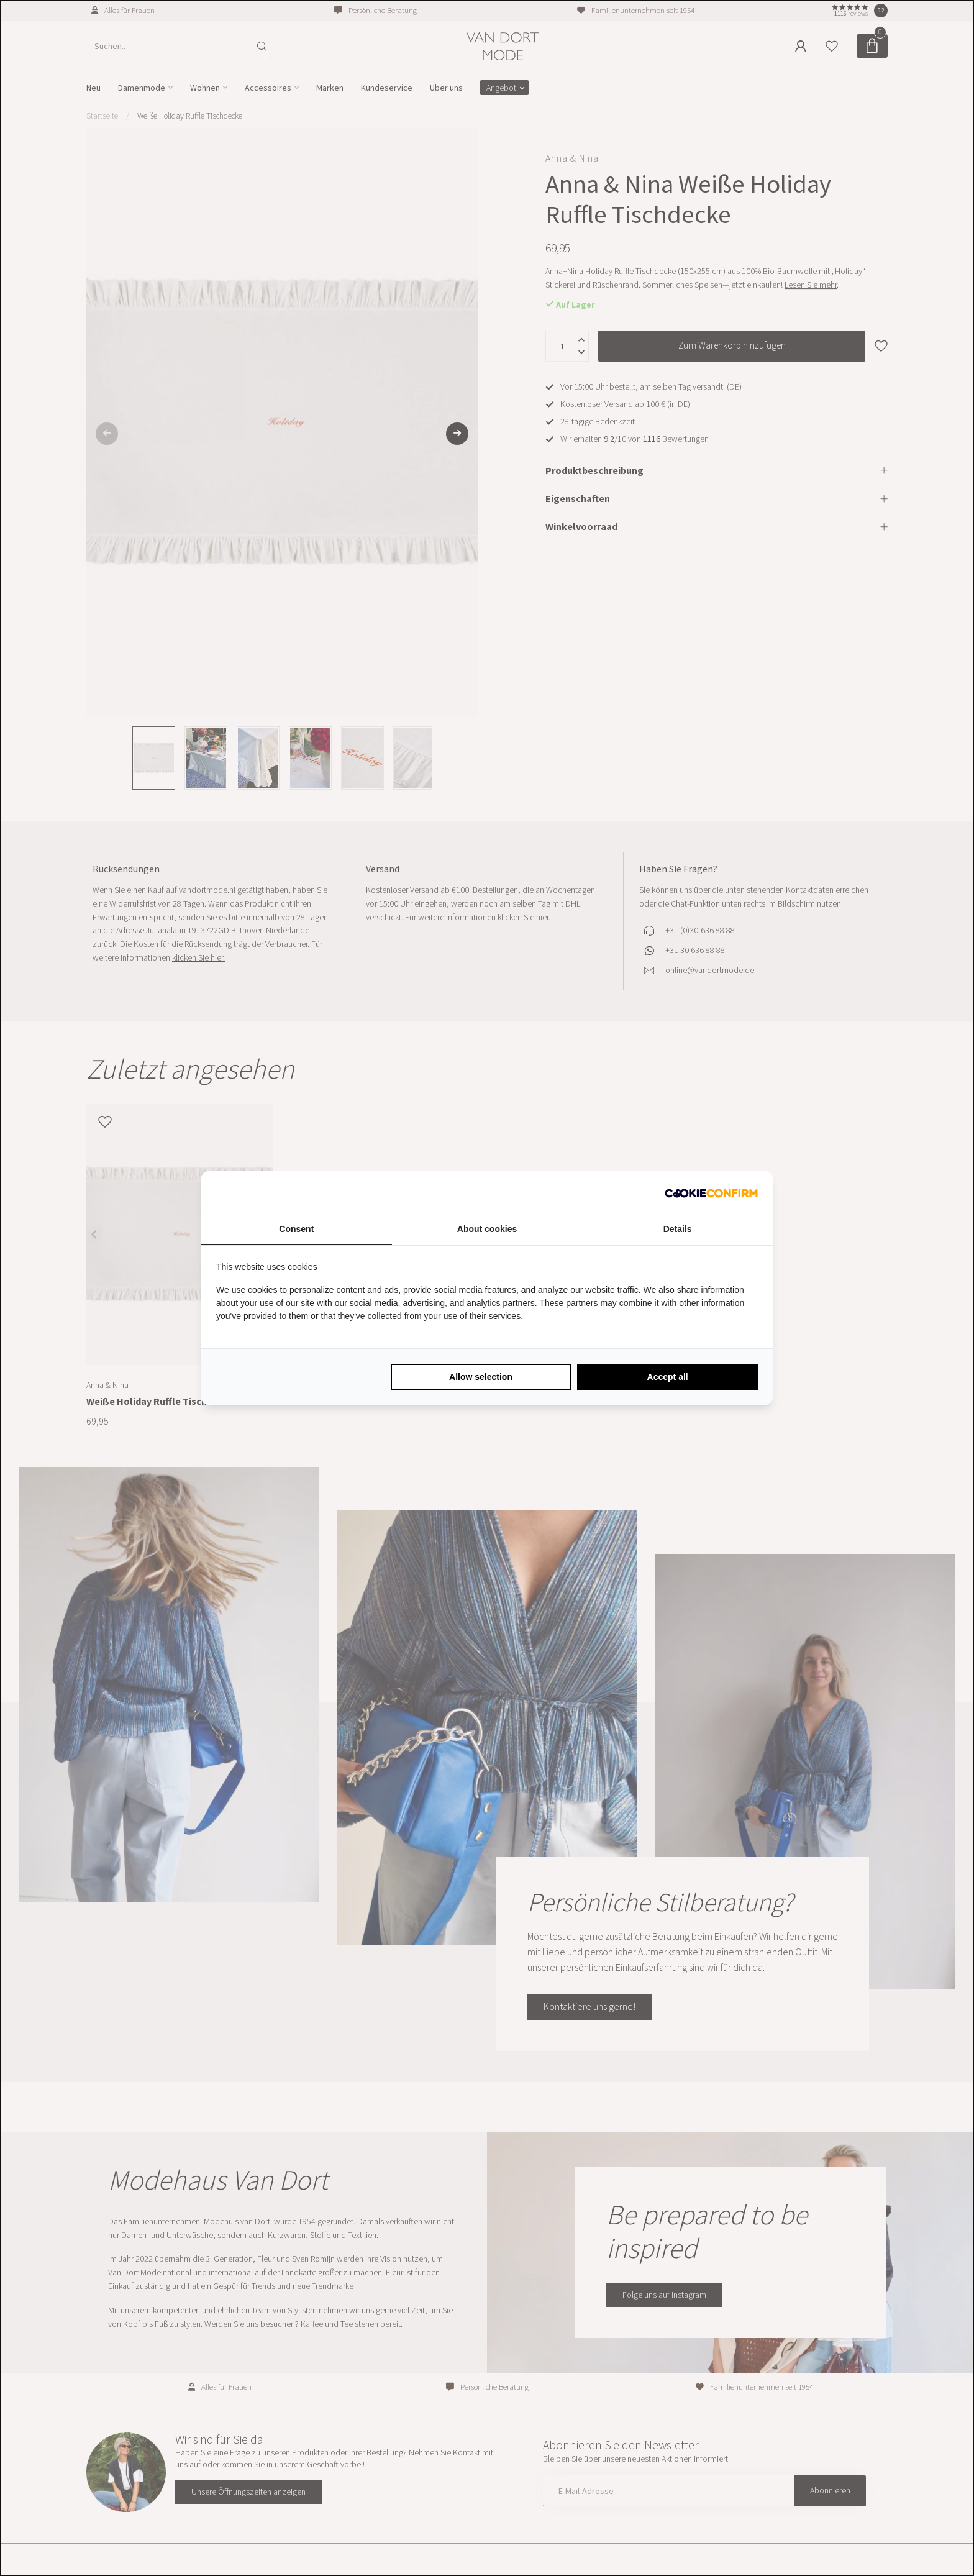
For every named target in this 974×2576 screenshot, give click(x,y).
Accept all (667, 1377)
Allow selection (480, 1377)
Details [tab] (677, 1229)
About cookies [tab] (487, 1229)
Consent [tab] (296, 1229)
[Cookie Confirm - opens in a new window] (711, 1193)
